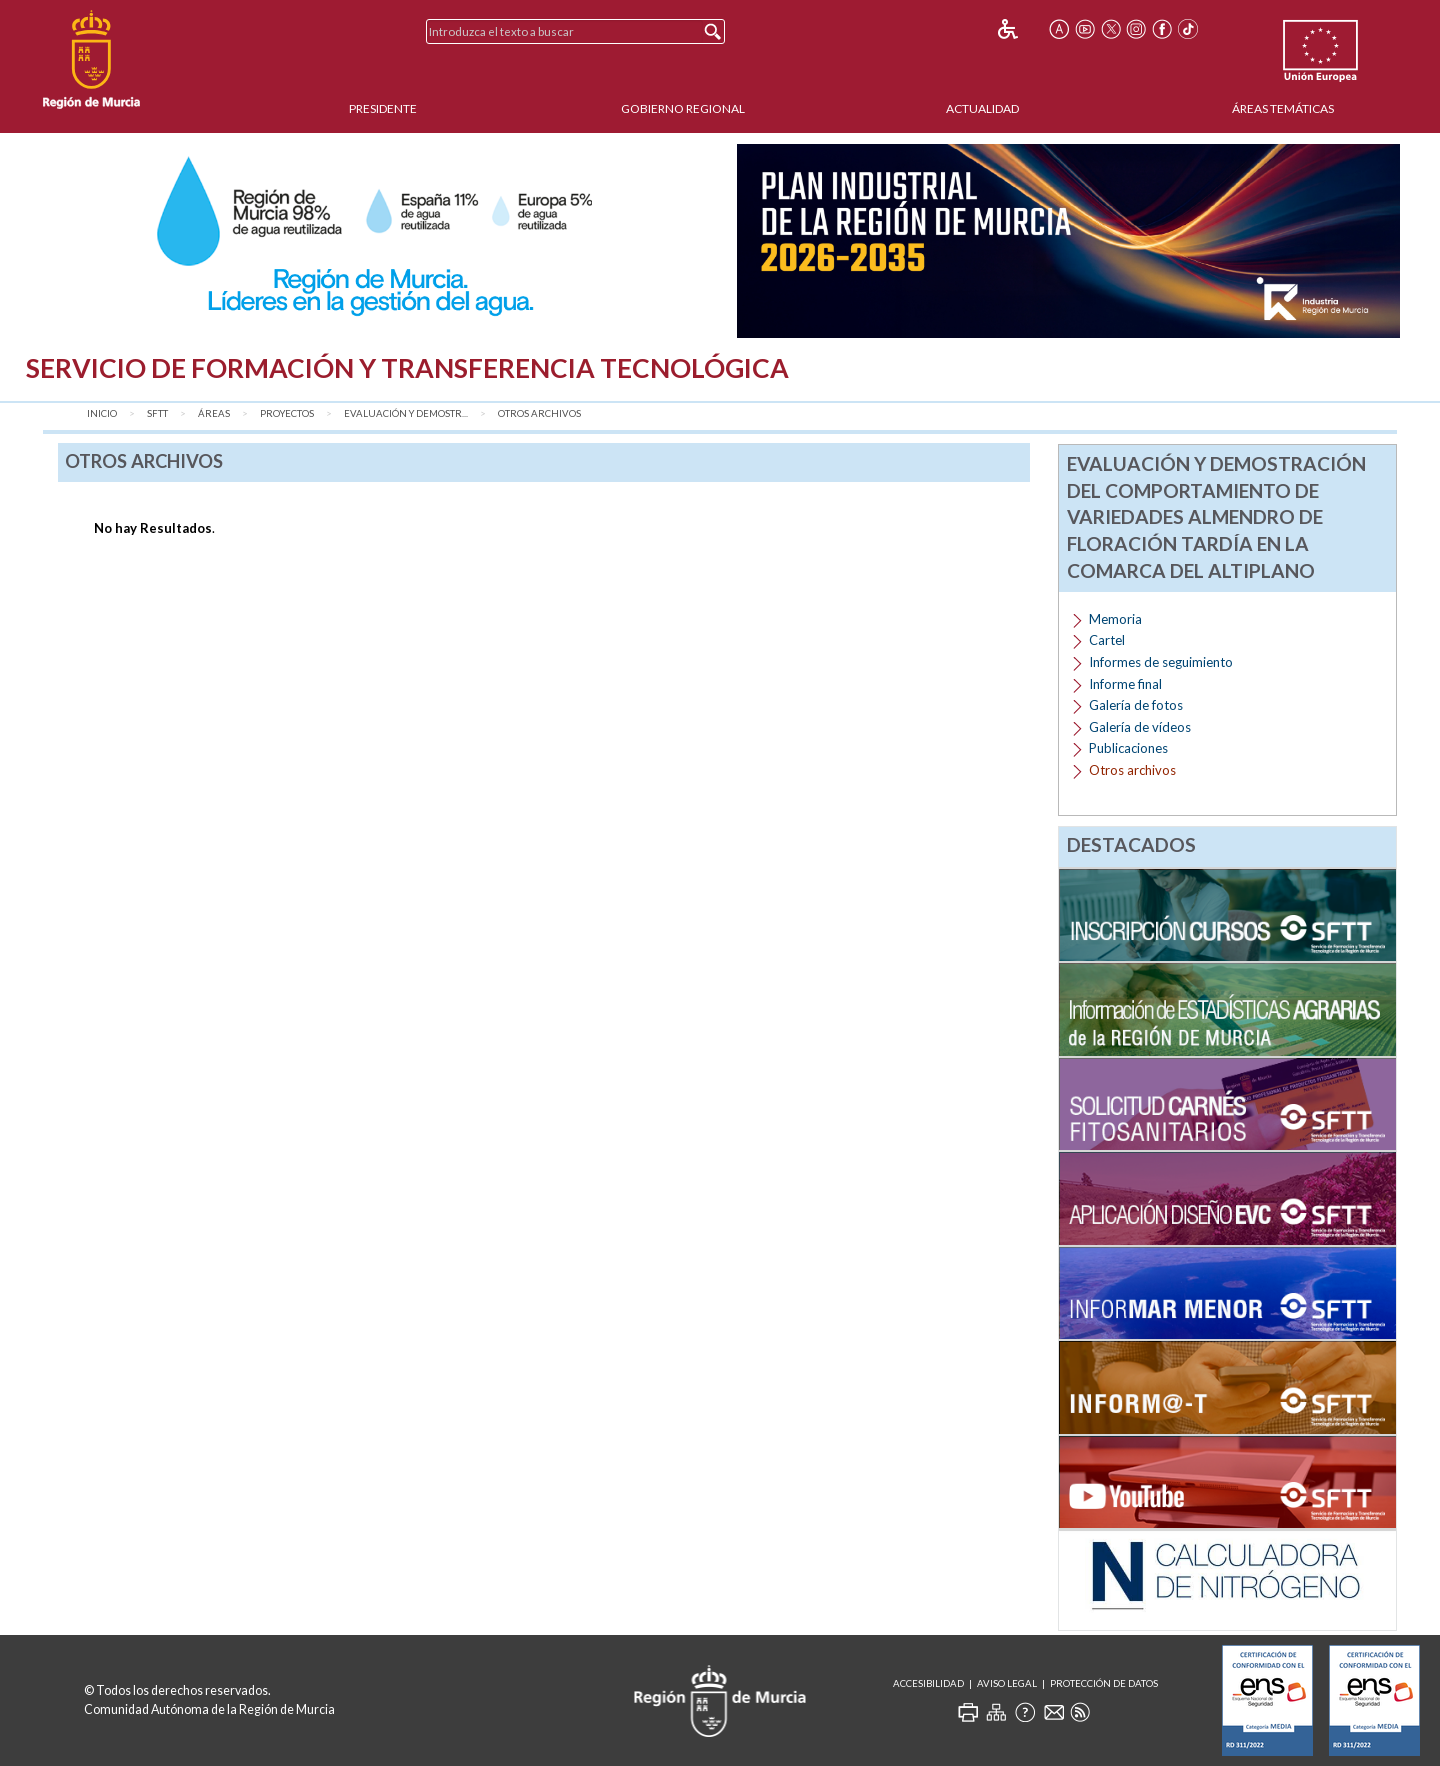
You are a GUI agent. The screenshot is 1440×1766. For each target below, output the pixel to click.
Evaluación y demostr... (406, 413)
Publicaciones (1128, 748)
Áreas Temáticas (1283, 108)
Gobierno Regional (683, 108)
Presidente (383, 108)
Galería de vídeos (1140, 727)
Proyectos (287, 413)
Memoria (1115, 619)
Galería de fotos (1136, 705)
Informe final (1125, 684)
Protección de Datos (1104, 1683)
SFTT (157, 413)
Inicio (102, 413)
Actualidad (982, 108)
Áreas (214, 413)
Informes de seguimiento (1161, 662)
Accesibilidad (928, 1683)
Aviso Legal (1007, 1683)
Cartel (1107, 640)
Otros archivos (539, 413)
